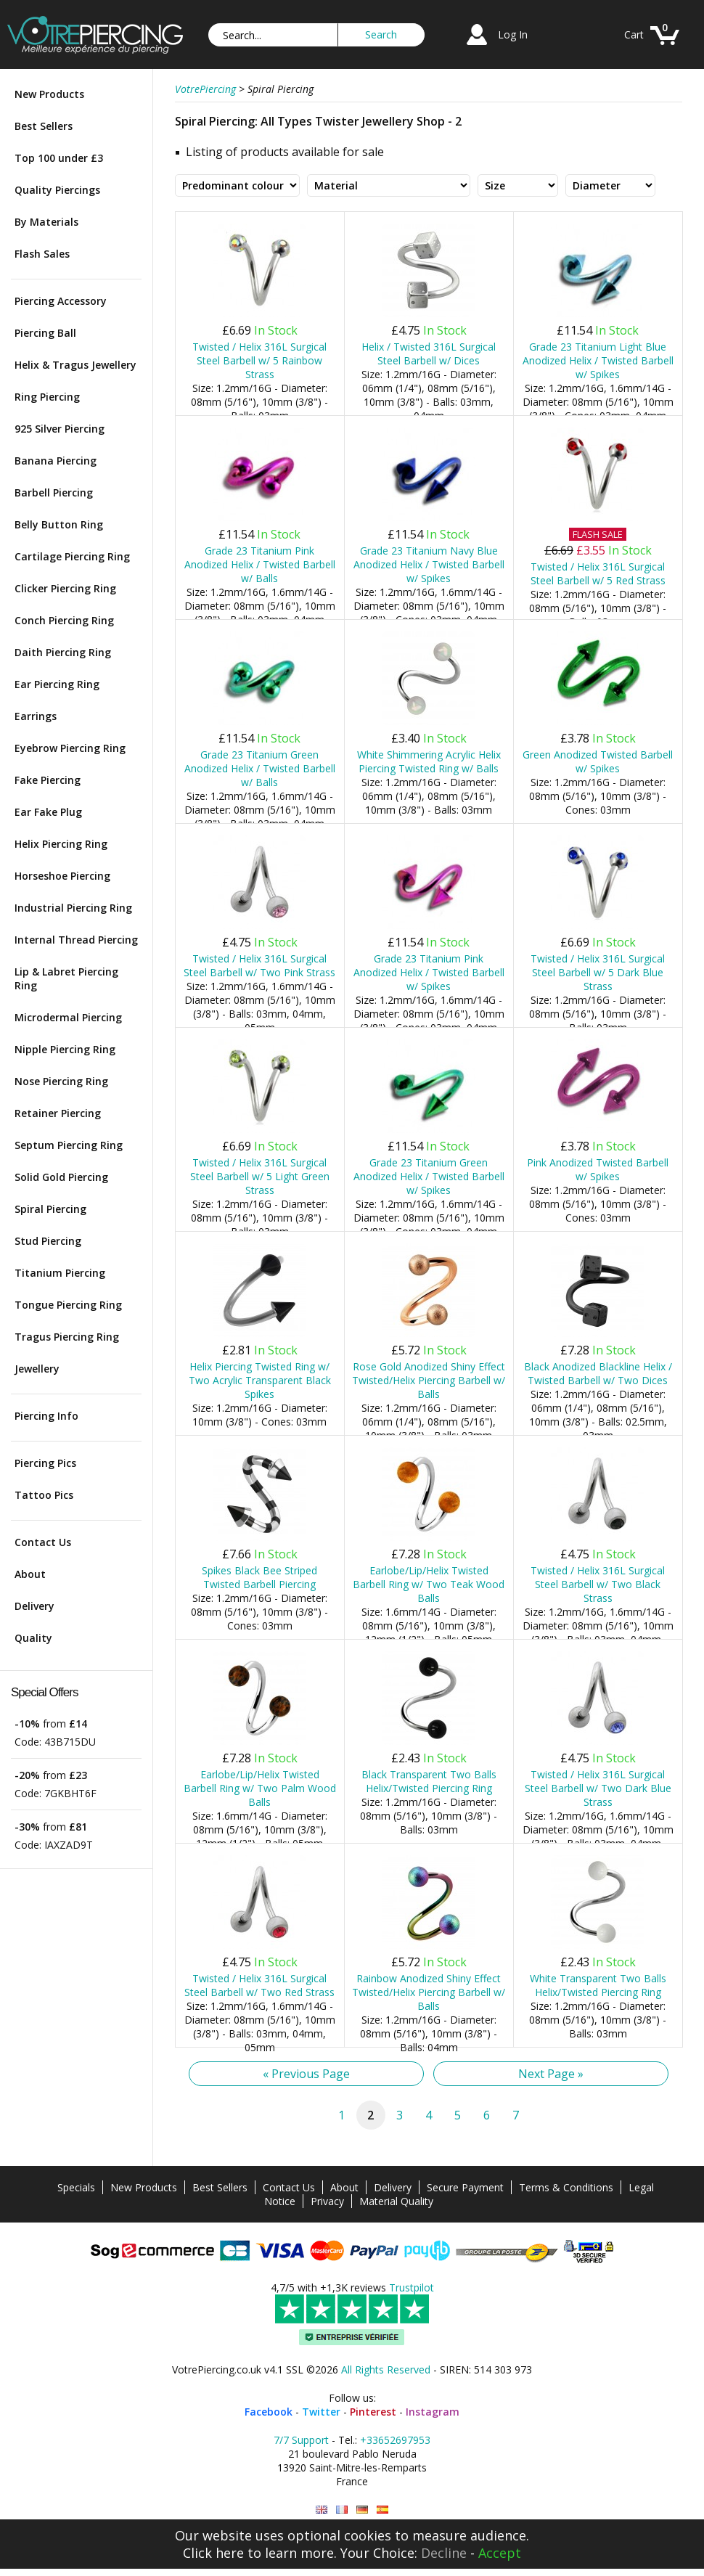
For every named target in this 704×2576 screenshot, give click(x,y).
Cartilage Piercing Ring (72, 556)
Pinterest (373, 2411)
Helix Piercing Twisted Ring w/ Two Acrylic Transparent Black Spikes (260, 1380)
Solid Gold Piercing (61, 1177)
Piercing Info (46, 1416)
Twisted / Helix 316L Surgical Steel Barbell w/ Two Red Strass (259, 1985)
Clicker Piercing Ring (65, 588)
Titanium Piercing (60, 1273)
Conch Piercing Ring (64, 620)
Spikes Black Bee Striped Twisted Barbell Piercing (259, 1577)
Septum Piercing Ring (69, 1145)
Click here (213, 2552)
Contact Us (43, 1542)
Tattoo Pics (44, 1495)
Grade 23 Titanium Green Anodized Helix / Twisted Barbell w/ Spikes (428, 1176)
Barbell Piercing (54, 492)
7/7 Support (301, 2440)
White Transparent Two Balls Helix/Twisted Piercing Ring (598, 1985)
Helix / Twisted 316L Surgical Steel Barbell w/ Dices (428, 353)
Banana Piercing (56, 460)
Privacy (327, 2201)
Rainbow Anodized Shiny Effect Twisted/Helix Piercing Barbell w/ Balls (428, 1992)
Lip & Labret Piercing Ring (66, 978)
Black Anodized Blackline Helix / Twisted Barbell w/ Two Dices (598, 1373)
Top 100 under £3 (59, 158)
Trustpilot (411, 2287)
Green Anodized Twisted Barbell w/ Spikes (598, 761)
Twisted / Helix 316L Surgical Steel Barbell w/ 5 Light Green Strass (260, 1176)
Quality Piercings (57, 190)
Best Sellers (44, 126)
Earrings (36, 716)
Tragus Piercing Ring (67, 1337)
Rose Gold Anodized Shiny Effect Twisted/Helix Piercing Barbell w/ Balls (428, 1380)
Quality (33, 1638)
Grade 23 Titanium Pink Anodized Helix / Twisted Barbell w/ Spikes (428, 972)
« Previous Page (306, 2074)
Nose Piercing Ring (61, 1081)
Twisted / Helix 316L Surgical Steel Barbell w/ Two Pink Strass (259, 965)
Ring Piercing (47, 397)
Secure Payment (465, 2187)
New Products (49, 94)
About (30, 1574)
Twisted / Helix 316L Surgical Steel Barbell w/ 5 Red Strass (598, 573)
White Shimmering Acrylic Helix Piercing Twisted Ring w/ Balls (429, 761)
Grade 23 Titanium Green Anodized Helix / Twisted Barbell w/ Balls (259, 768)
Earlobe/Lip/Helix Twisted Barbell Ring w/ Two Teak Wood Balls (428, 1584)
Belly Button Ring (59, 524)
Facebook (268, 2411)
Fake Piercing (48, 780)
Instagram (432, 2411)
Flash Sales (42, 254)
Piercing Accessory (61, 301)
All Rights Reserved (385, 2369)
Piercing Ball (45, 333)
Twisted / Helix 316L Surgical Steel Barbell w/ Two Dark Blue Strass (598, 1788)
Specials (76, 2187)
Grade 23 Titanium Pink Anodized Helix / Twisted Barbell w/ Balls (259, 564)
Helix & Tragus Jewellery (75, 365)
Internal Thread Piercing (76, 939)
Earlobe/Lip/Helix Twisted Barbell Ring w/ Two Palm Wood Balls (260, 1788)
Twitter (321, 2411)
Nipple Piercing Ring (65, 1049)
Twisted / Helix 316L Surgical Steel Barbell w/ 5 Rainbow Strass (259, 360)
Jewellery (37, 1368)
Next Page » (551, 2074)
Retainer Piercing (58, 1113)
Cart (634, 34)
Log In (513, 34)
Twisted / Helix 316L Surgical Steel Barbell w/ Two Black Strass (598, 1584)
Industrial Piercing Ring (73, 908)
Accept (499, 2552)
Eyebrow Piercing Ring (70, 748)
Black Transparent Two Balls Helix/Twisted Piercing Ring (428, 1781)
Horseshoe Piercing (62, 876)
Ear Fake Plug (48, 812)
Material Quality (396, 2201)
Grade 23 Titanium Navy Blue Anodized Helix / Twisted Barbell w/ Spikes (428, 564)
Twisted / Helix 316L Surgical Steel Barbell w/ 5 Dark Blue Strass (598, 972)
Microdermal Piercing (68, 1017)
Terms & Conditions (566, 2187)
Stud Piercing (48, 1241)
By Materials (46, 222)
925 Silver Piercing (60, 429)
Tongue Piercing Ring (68, 1305)
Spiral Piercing (50, 1209)
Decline (444, 2552)
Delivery (34, 1606)
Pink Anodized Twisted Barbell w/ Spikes (597, 1169)
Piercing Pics (45, 1463)
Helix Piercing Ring (61, 844)
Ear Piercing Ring (57, 684)
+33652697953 (395, 2440)
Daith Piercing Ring (63, 652)
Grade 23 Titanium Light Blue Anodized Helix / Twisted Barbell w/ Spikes (598, 360)
